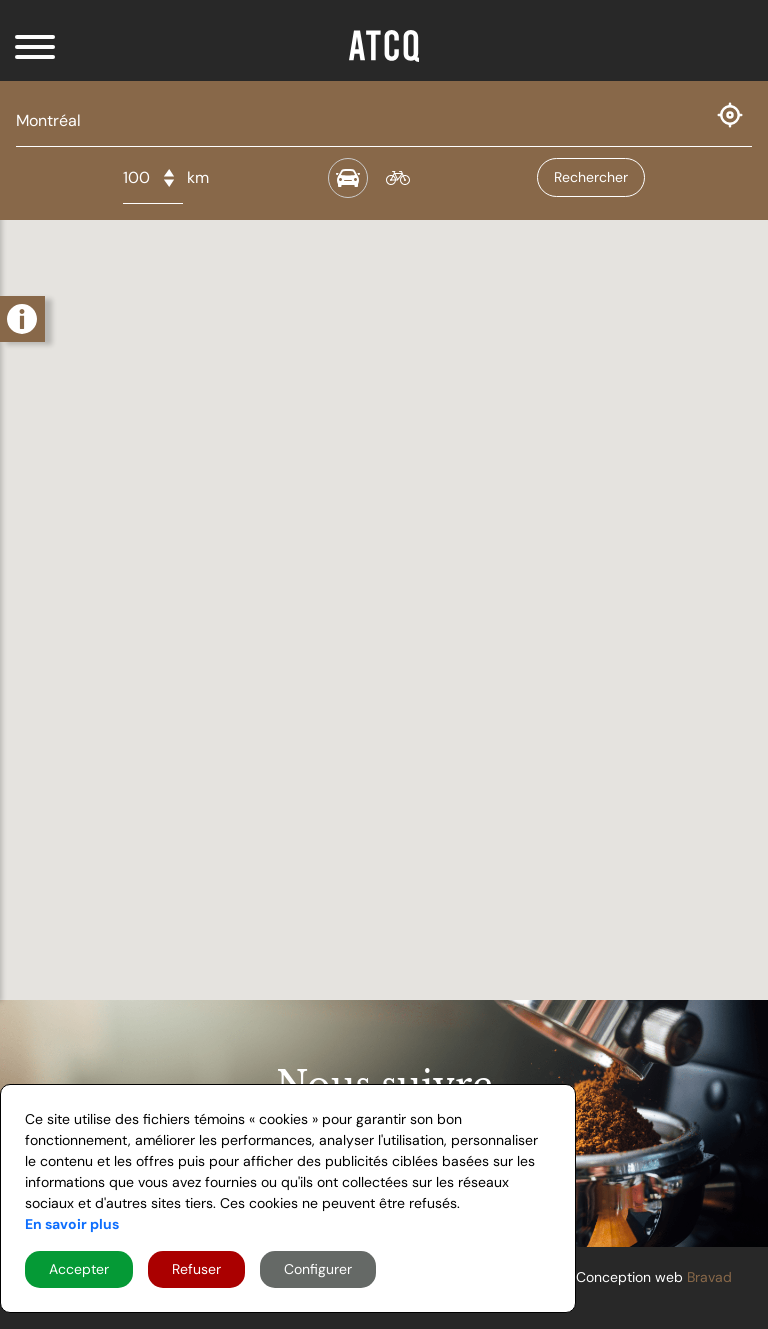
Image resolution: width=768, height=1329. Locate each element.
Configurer (318, 1269)
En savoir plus (72, 1224)
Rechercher (591, 177)
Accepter (79, 1269)
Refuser (196, 1269)
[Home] (384, 55)
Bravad (709, 1277)
